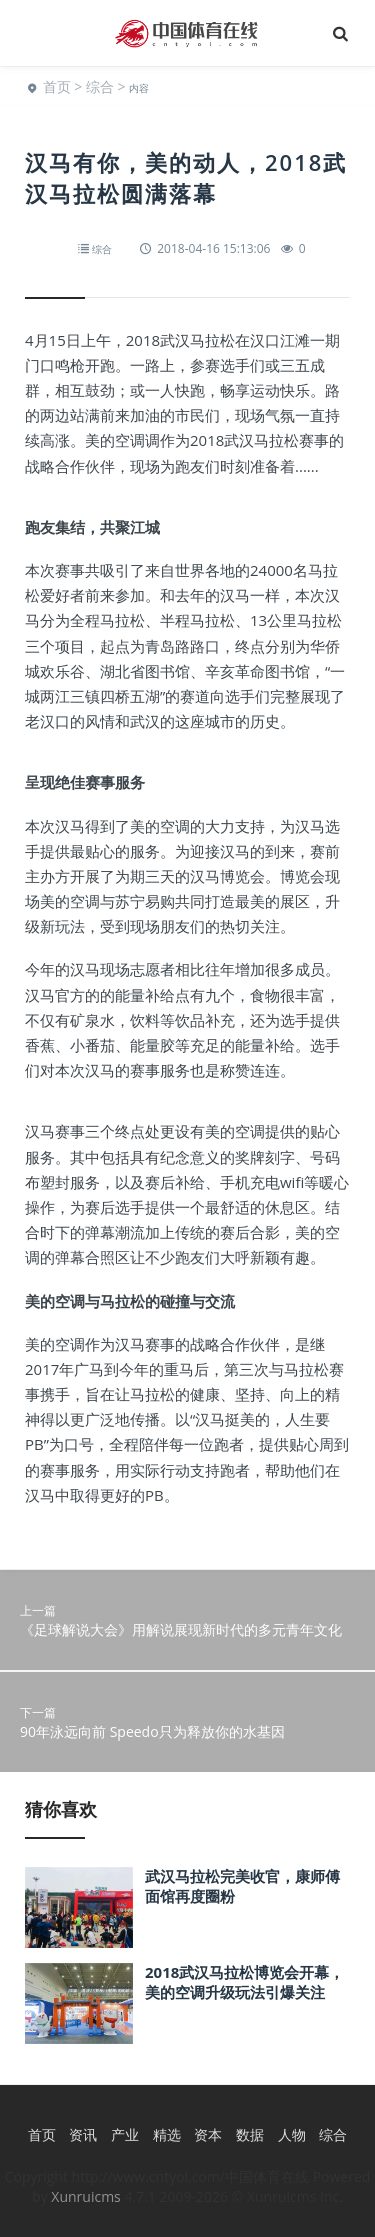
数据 (250, 2134)
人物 (292, 2134)
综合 (100, 86)
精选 (167, 2134)
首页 (57, 86)
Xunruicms (85, 2196)
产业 (125, 2134)
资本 (208, 2134)
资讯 (83, 2134)
